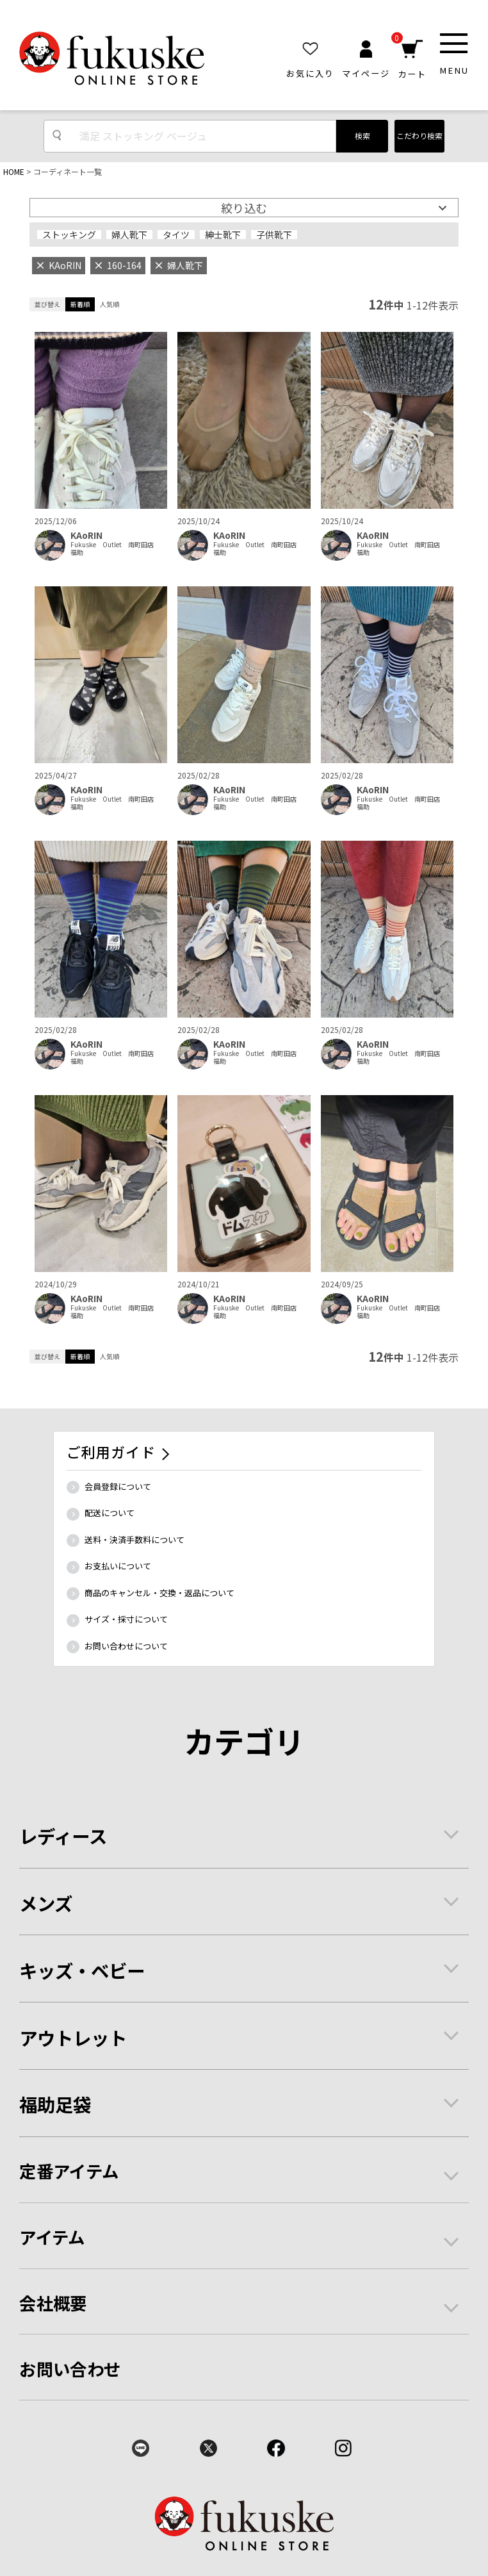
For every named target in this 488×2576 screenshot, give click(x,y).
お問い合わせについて (126, 1646)
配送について (109, 1513)
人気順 (109, 304)
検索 (362, 135)
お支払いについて (118, 1566)
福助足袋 (55, 2104)
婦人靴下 (129, 234)
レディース (63, 1835)
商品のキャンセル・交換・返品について (159, 1593)
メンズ (45, 1903)
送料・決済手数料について (134, 1539)
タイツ (176, 234)
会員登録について (118, 1486)
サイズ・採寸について (126, 1619)
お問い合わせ (69, 2368)
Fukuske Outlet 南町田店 (112, 545)
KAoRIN (86, 535)
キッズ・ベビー (82, 1970)
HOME (13, 171)
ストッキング (69, 234)
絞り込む (244, 207)
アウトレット (73, 2037)
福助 (76, 552)
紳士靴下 (223, 234)
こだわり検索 (419, 135)
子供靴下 (274, 234)
